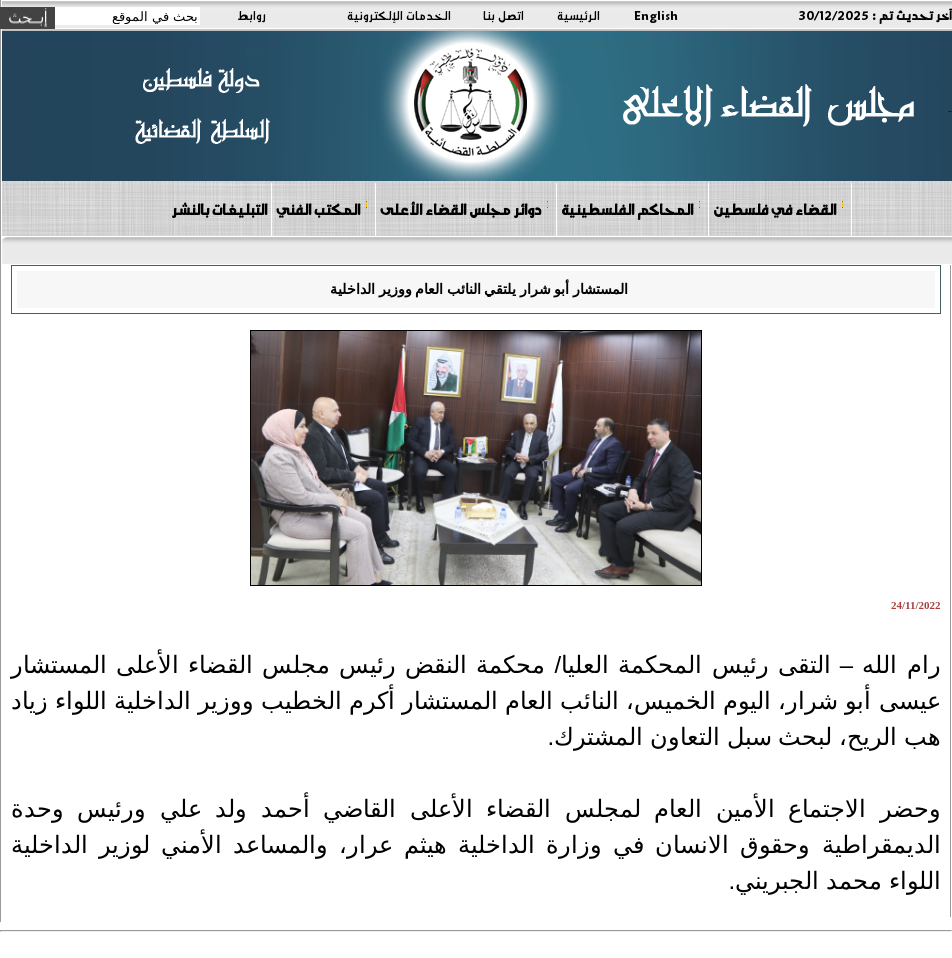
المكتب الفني (322, 208)
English (656, 15)
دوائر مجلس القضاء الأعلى (465, 208)
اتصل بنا (503, 15)
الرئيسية (578, 15)
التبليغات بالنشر (219, 209)
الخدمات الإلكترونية (399, 15)
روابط (251, 15)
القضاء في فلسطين (779, 208)
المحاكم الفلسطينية (631, 208)
